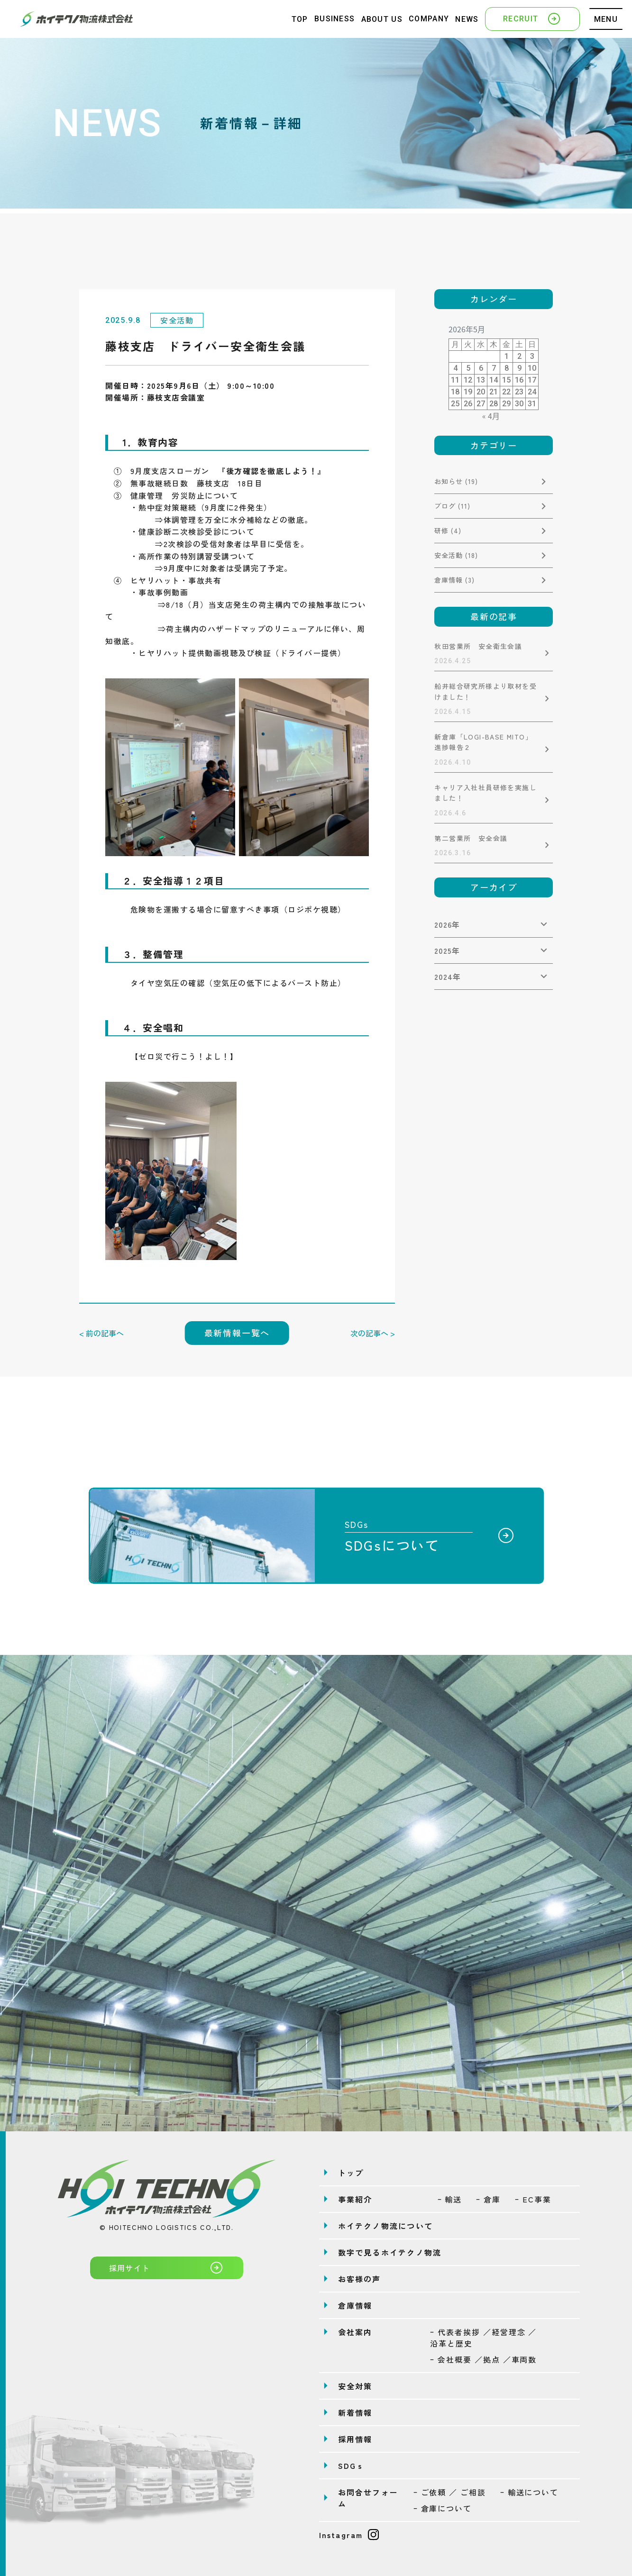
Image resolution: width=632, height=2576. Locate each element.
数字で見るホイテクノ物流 (390, 2252)
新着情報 (355, 2412)
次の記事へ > (372, 1333)
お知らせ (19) (456, 481)
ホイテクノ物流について (385, 2225)
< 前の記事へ (101, 1333)
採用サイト (166, 2267)
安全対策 (355, 2386)
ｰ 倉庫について (442, 2508)
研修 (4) (447, 530)
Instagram (349, 2534)
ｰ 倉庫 (488, 2199)
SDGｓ (351, 2465)
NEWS (466, 19)
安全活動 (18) (456, 555)
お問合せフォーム (368, 2497)
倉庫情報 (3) (454, 580)
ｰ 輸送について (529, 2492)
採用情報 (355, 2439)
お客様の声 (359, 2278)
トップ (351, 2172)
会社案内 (355, 2332)
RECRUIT (532, 18)
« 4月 (491, 415)
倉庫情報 (355, 2305)
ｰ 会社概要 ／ (483, 2359)
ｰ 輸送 (450, 2199)
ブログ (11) (452, 506)
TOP (300, 19)
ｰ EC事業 (533, 2199)
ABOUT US (382, 19)
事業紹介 (355, 2199)
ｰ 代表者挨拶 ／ (483, 2337)
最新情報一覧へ (237, 1332)
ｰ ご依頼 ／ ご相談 (449, 2492)
